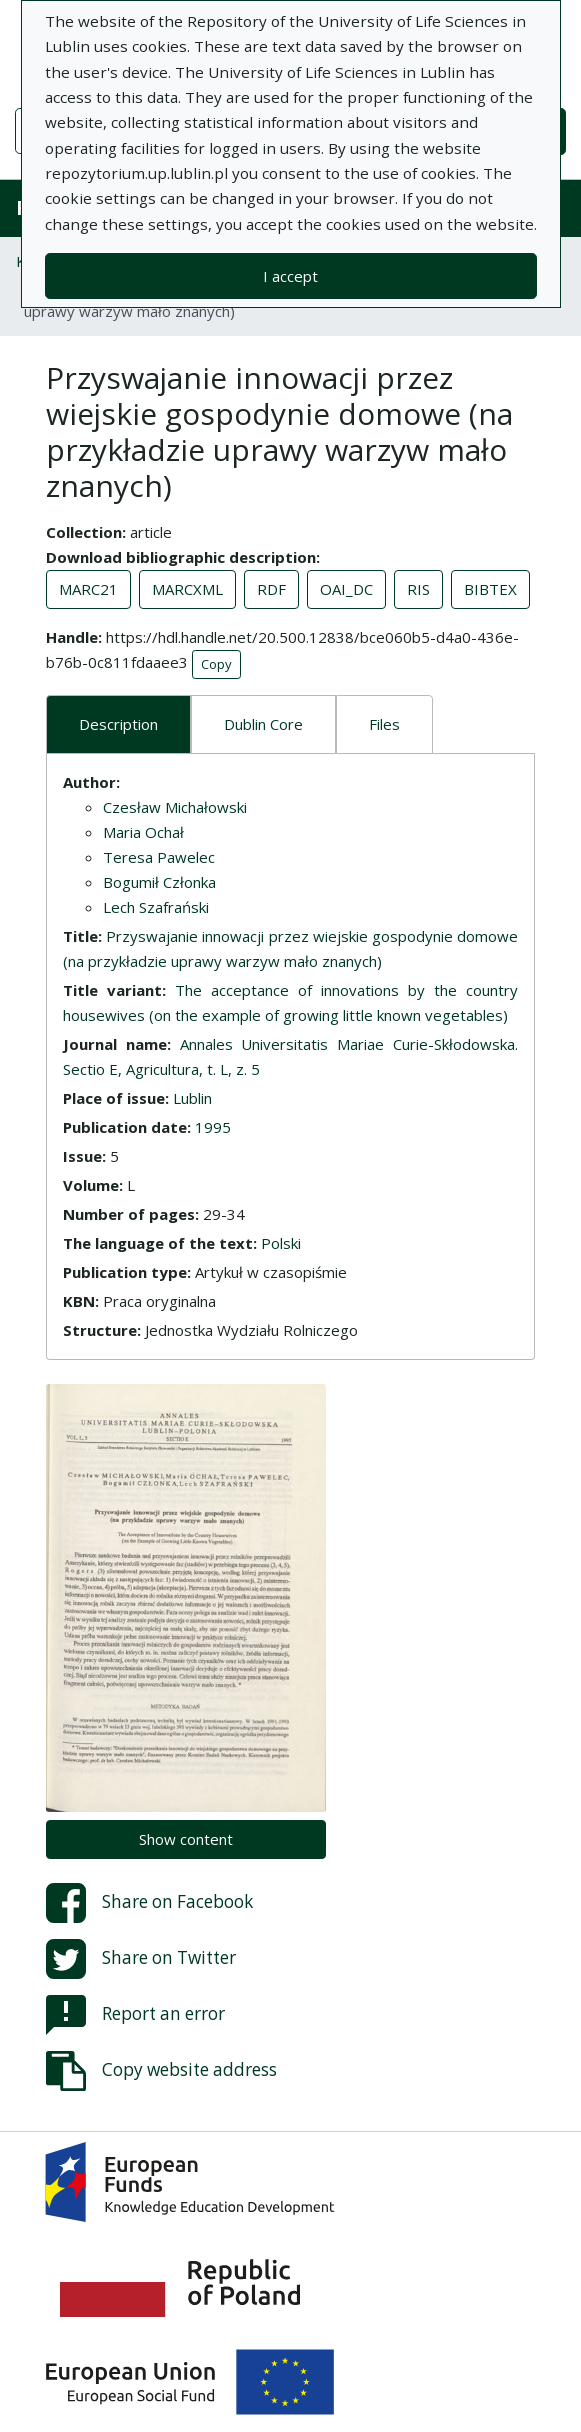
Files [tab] (384, 724)
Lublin (192, 1098)
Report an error (135, 2015)
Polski (281, 1243)
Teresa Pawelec (159, 857)
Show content (186, 1839)
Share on (149, 1903)
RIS (418, 589)
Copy (216, 664)
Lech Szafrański (156, 907)
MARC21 (88, 589)
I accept (290, 276)
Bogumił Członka (159, 882)
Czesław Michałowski (175, 807)
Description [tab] (118, 724)
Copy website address (161, 2071)
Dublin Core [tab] (263, 724)
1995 (213, 1127)
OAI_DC (346, 589)
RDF (271, 589)
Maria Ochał (143, 832)
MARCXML (187, 589)
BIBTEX (490, 589)
